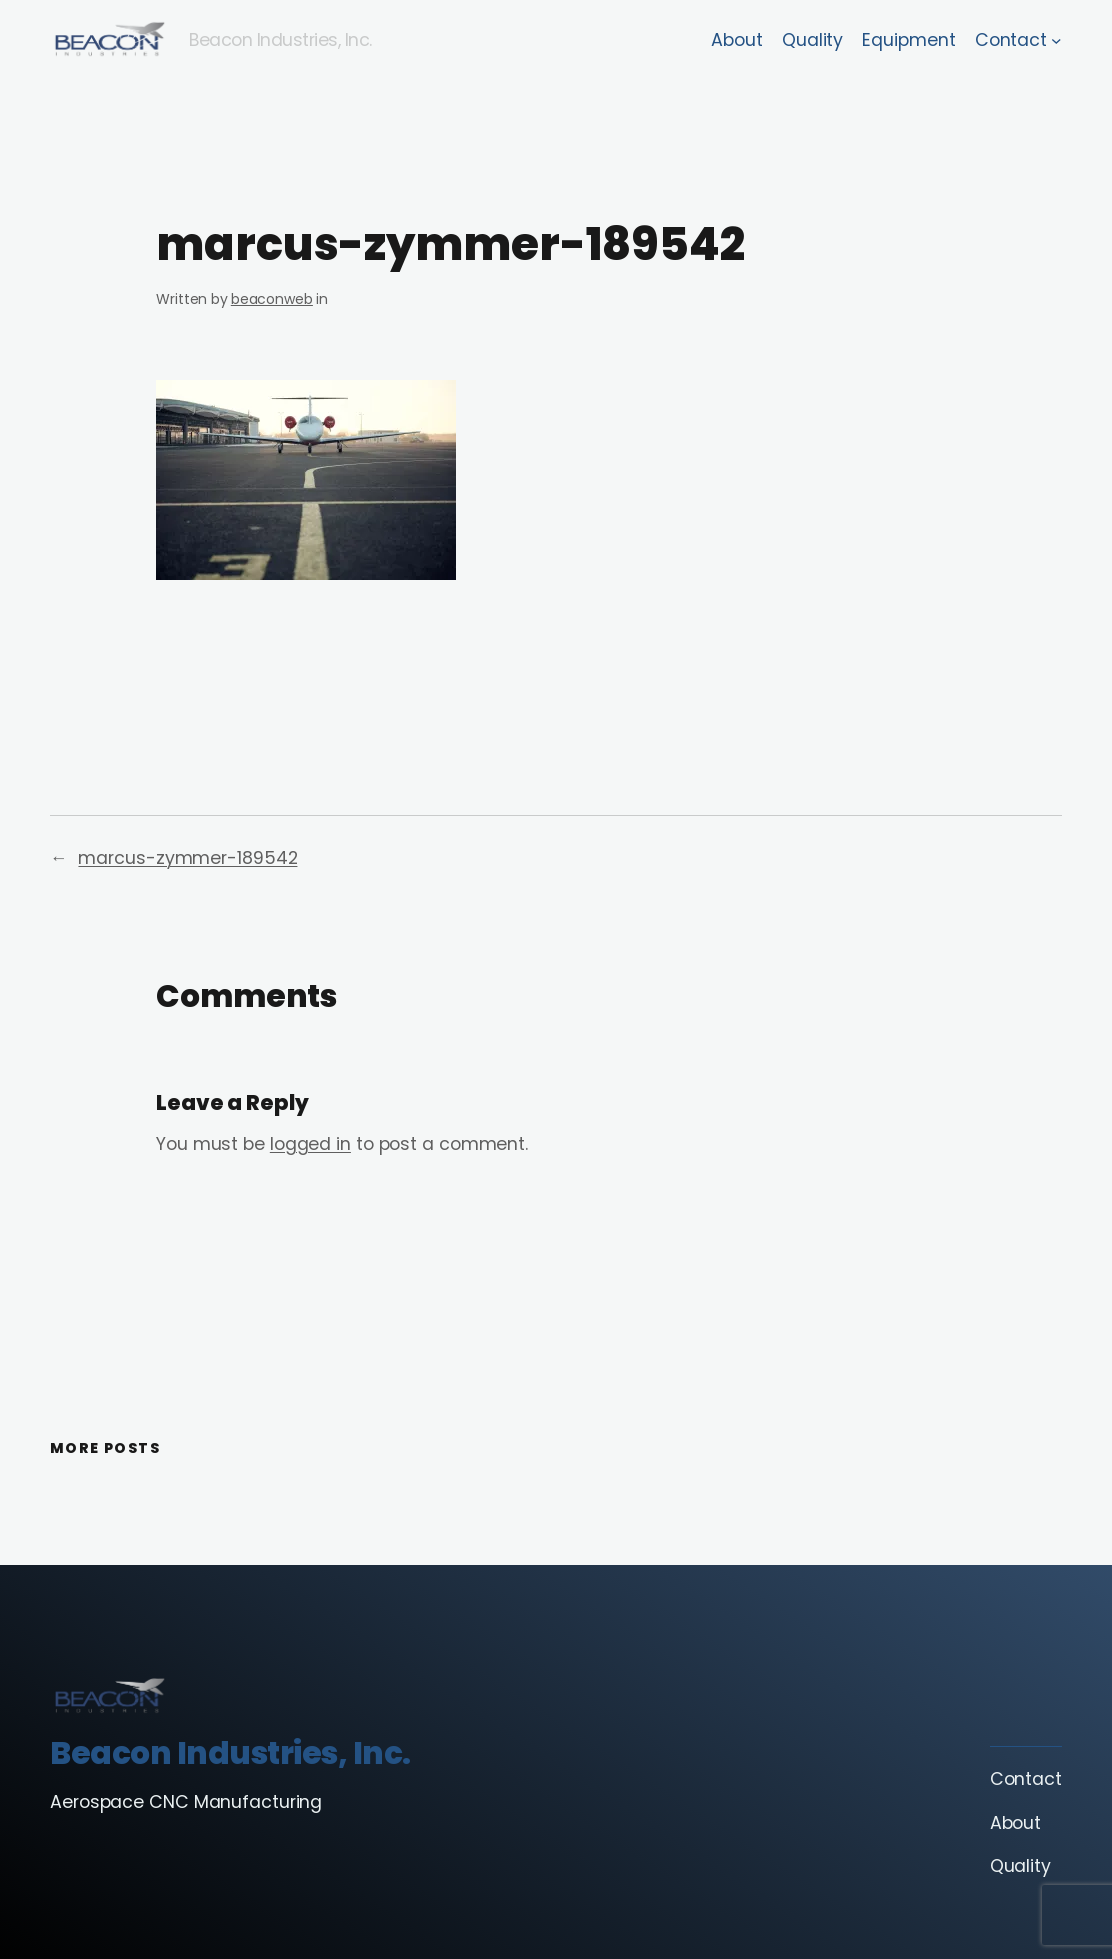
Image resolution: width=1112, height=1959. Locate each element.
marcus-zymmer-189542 (187, 858)
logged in (310, 1144)
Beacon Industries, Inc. (280, 40)
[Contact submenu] (1056, 40)
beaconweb (272, 299)
